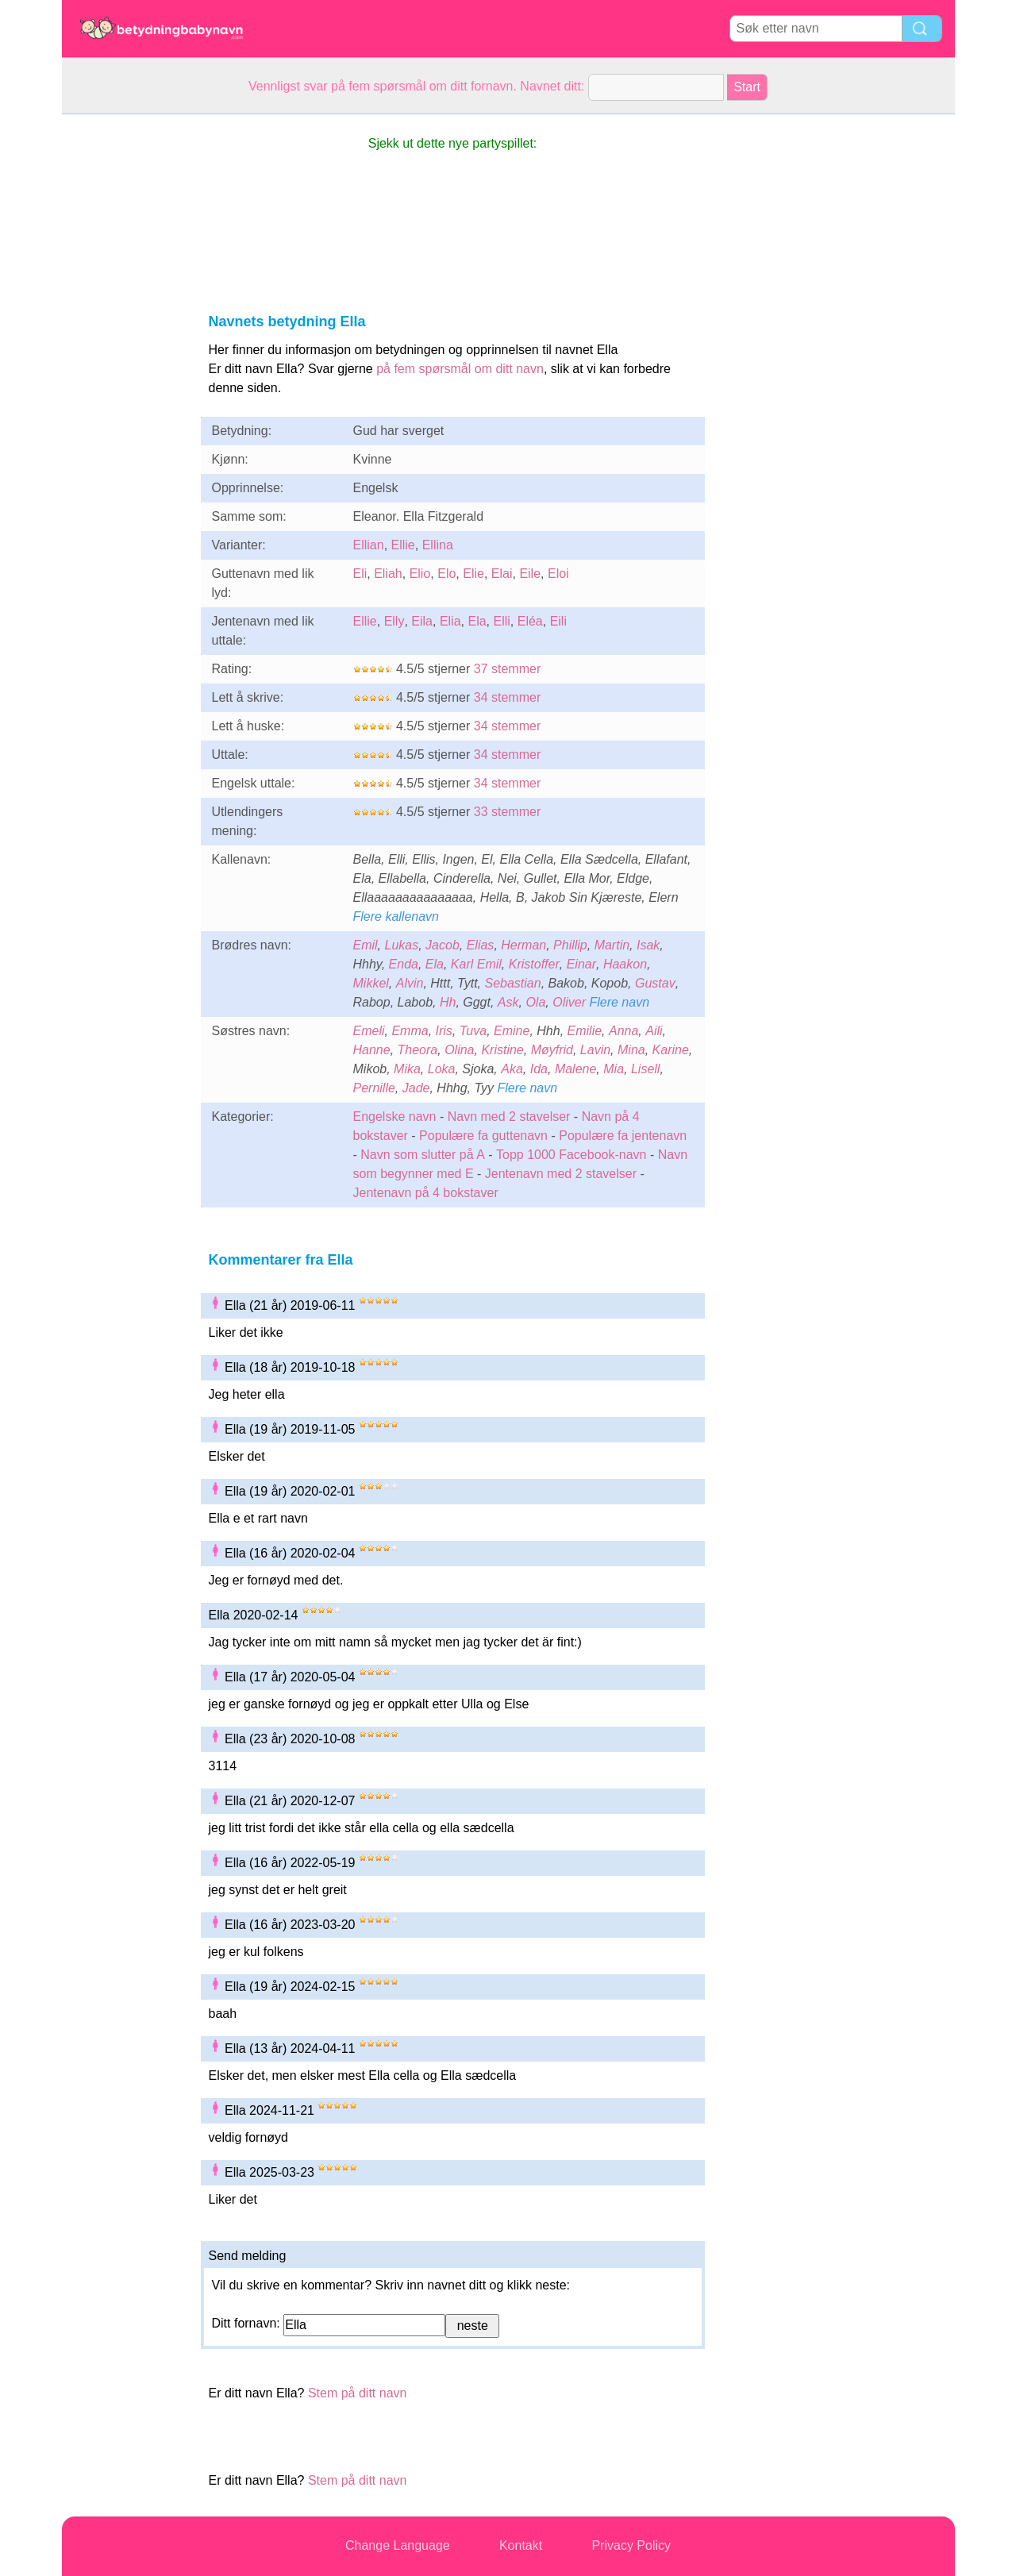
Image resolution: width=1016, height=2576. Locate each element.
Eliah (388, 573)
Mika (407, 1069)
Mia (613, 1069)
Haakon (625, 964)
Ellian (368, 545)
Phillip (570, 945)
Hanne (372, 1050)
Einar (581, 964)
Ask (508, 1002)
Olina (459, 1050)
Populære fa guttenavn (483, 1135)
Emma (409, 1031)
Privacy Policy (631, 2545)
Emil (365, 945)
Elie (473, 573)
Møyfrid (552, 1050)
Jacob (442, 945)
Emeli (369, 1031)
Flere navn (619, 1002)
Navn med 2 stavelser (509, 1116)
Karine (670, 1050)
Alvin (410, 983)
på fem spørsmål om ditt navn (460, 368)
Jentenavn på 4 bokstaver (425, 1192)
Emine (511, 1031)
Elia (450, 621)
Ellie (403, 545)
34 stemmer (507, 697)
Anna (623, 1031)
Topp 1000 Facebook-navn (571, 1154)
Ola (535, 1002)
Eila (422, 621)
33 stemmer (507, 811)
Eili (558, 621)
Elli (501, 621)
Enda (403, 964)
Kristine (502, 1050)
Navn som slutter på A (422, 1154)
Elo (446, 573)
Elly (394, 621)
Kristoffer (534, 964)
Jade (416, 1088)
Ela (477, 621)
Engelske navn (395, 1116)
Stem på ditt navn (357, 2393)
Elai (502, 573)
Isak (648, 945)
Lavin (595, 1050)
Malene (575, 1069)
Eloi (558, 573)
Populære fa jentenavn (623, 1135)
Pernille (374, 1088)
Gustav (655, 983)
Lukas (402, 945)
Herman (523, 945)
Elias (481, 945)
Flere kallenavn (396, 916)
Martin (612, 945)
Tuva (473, 1031)
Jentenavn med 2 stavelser (561, 1173)
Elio (420, 573)
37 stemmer (507, 669)
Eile (530, 573)
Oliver (569, 1002)
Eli (360, 573)
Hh (448, 1002)
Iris (444, 1031)
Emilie (585, 1031)
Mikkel (371, 983)
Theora (418, 1050)
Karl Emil (476, 964)
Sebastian (512, 983)
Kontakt (520, 2545)
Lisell (645, 1069)
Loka (442, 1069)
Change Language (397, 2545)
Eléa (530, 621)
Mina (631, 1050)
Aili (653, 1031)
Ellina (437, 545)
